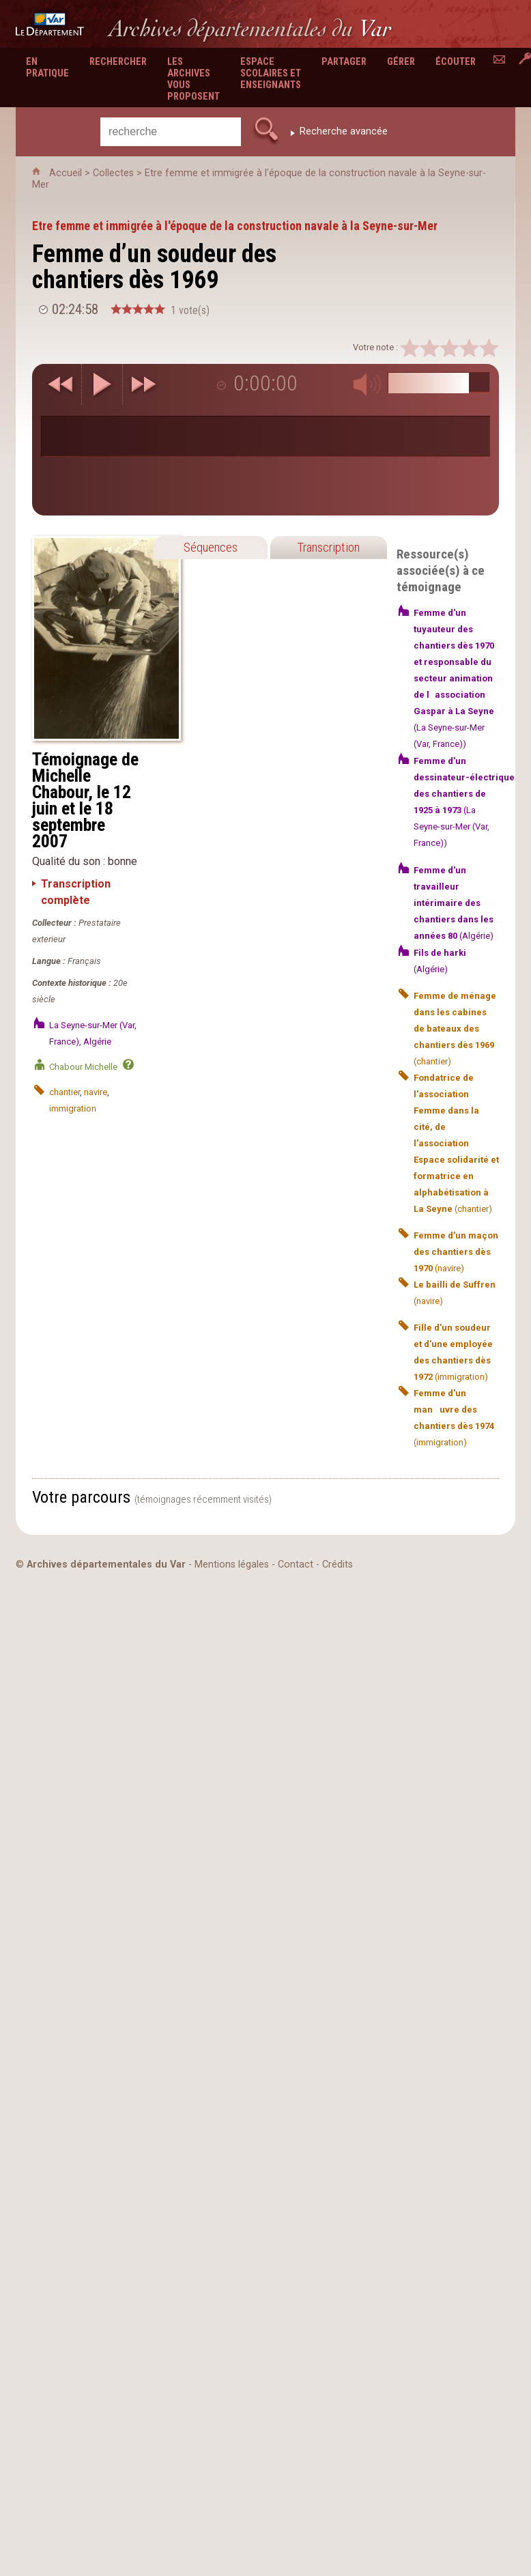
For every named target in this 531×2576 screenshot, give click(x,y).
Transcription (328, 547)
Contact (295, 1564)
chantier (64, 1092)
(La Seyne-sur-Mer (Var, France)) (454, 678)
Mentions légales (232, 1564)
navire (95, 1092)
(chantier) (455, 1028)
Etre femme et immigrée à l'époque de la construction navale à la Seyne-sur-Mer (234, 225)
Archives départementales (250, 28)
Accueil (65, 173)
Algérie (97, 1041)
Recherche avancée (344, 131)
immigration (72, 1108)
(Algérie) (453, 903)
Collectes (113, 173)
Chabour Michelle (83, 1067)
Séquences (211, 547)
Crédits (337, 1564)
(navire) (456, 1251)
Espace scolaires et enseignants (270, 73)
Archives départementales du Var (106, 1564)
